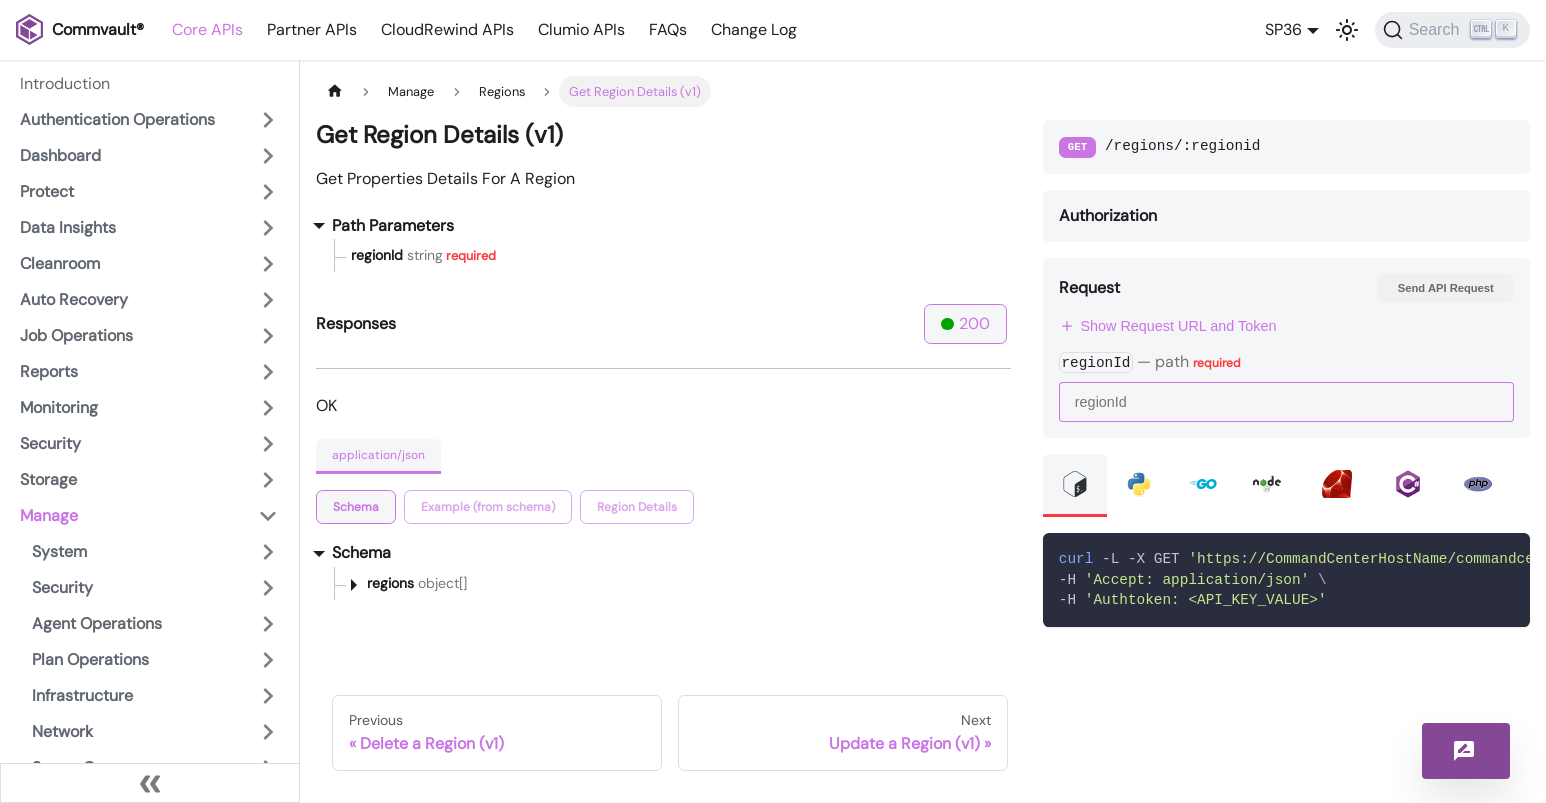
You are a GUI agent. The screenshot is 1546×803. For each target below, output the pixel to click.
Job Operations (76, 335)
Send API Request (1446, 288)
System (59, 551)
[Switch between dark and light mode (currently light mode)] (1347, 30)
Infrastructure (82, 695)
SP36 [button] (1283, 29)
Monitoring (59, 407)
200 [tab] (965, 323)
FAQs (668, 29)
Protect (47, 191)
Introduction (65, 83)
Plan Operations (90, 659)
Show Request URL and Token (1168, 326)
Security (50, 443)
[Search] (1452, 30)
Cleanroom (60, 263)
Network (62, 731)
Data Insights (68, 227)
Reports (49, 371)
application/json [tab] (378, 455)
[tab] (356, 507)
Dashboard (60, 155)
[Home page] (335, 91)
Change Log (754, 29)
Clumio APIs (581, 29)
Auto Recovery (74, 299)
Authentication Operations (117, 119)
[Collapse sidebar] (150, 783)
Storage (48, 479)
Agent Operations (97, 623)
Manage (49, 515)
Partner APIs (312, 29)
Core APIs (207, 29)
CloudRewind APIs (447, 29)
